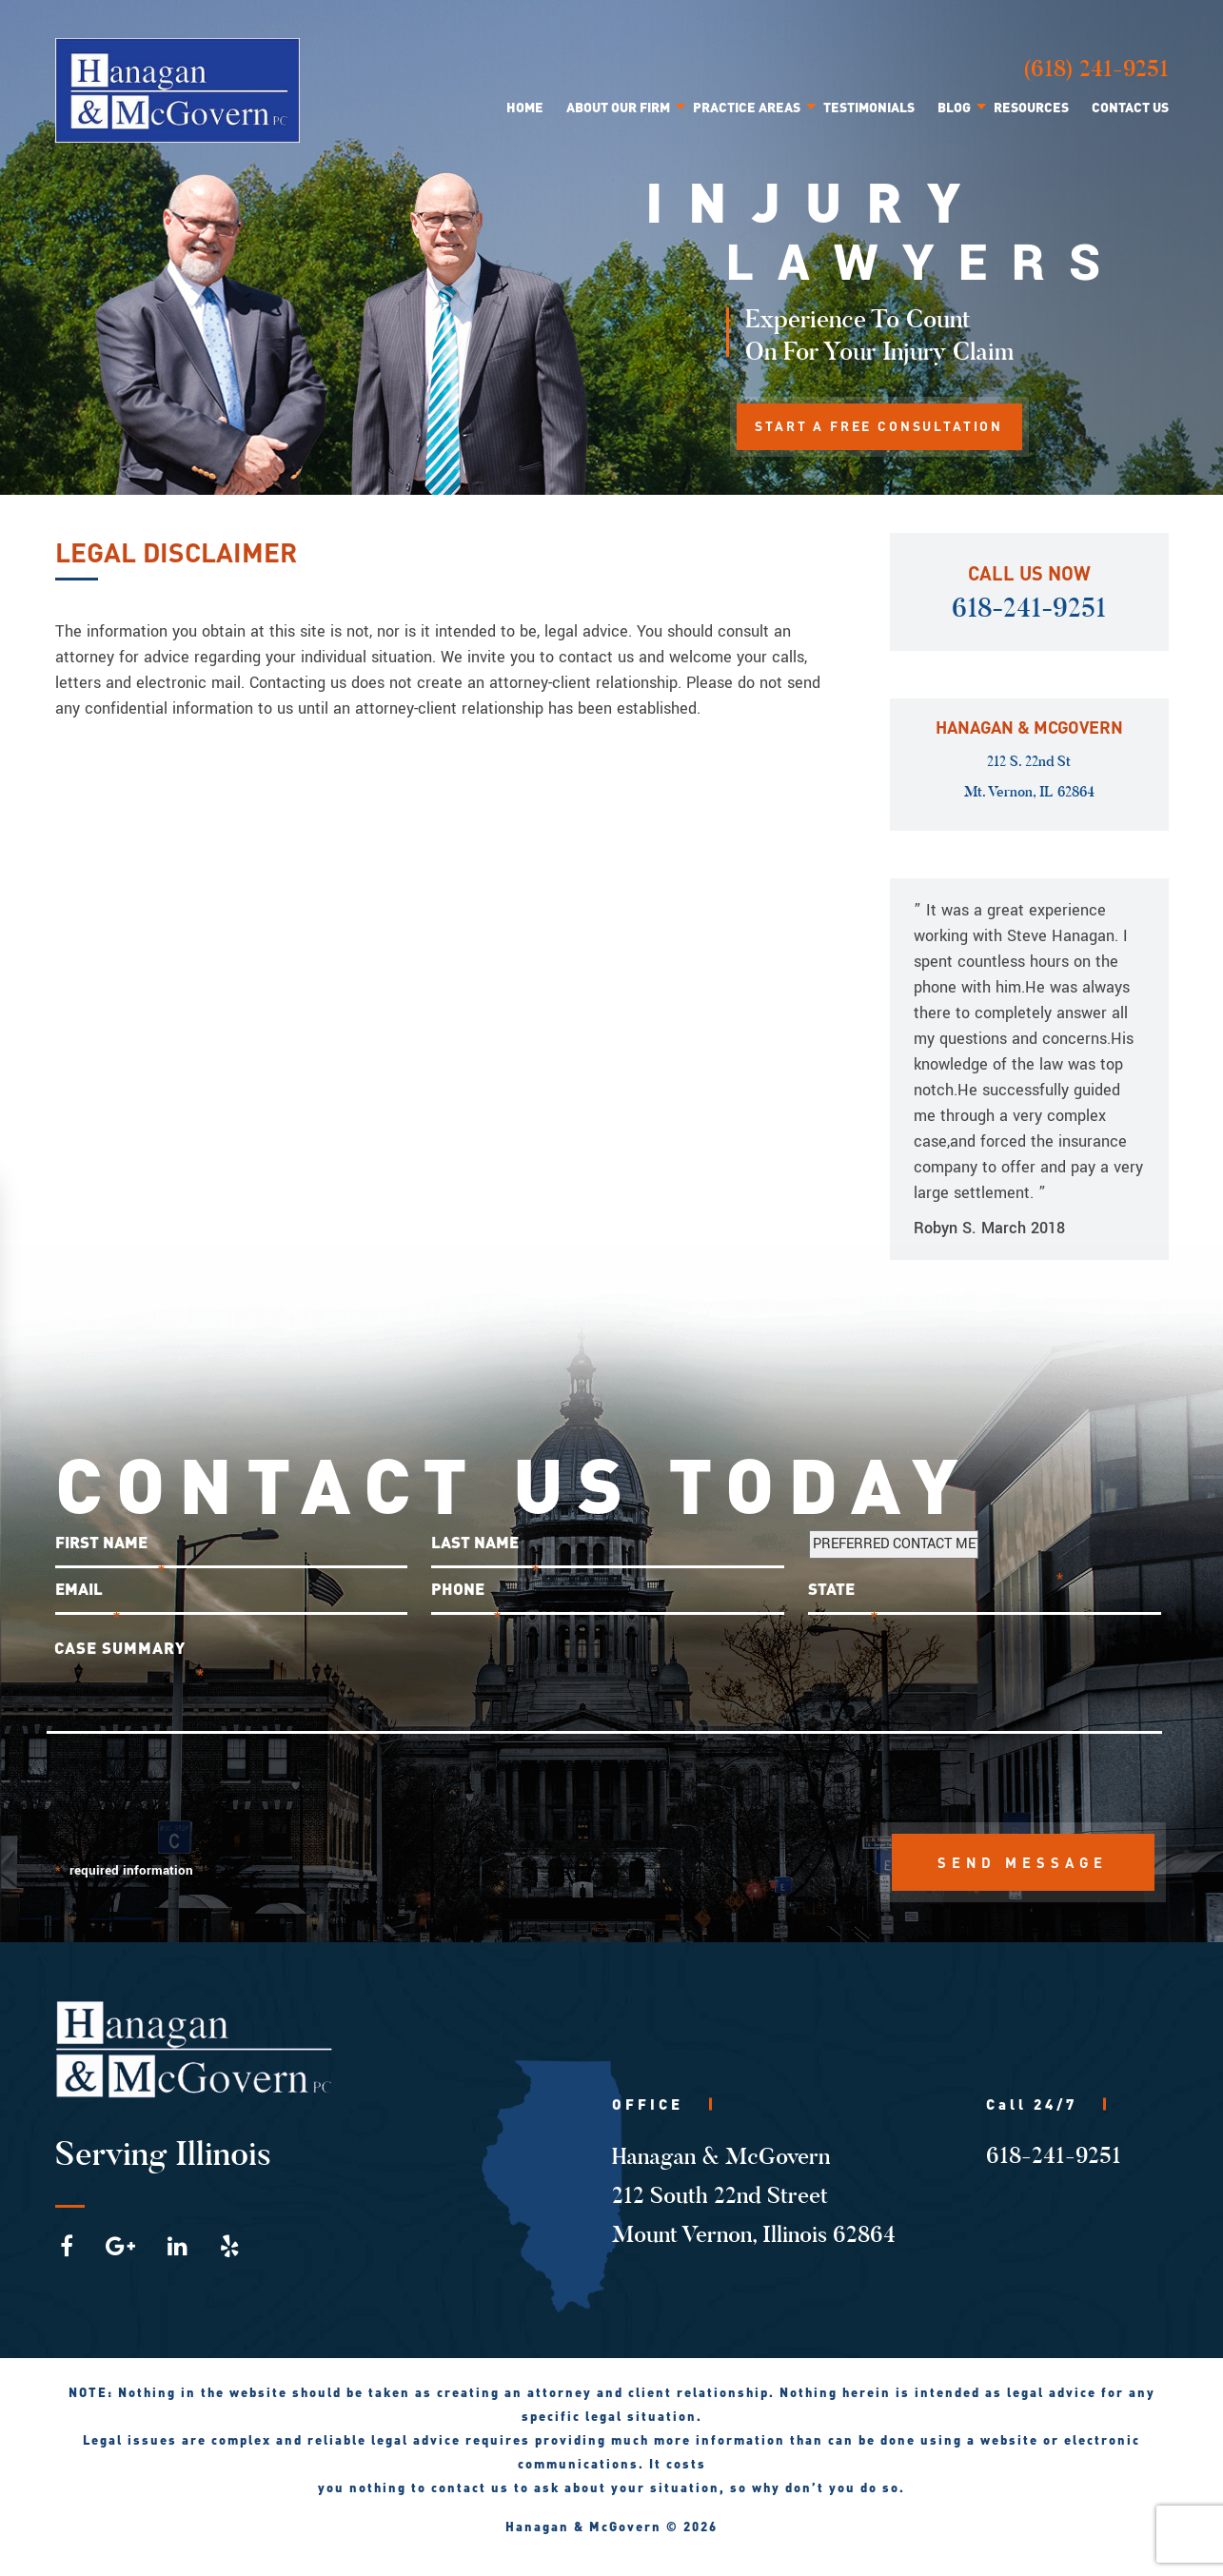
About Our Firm (618, 106)
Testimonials (869, 106)
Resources (1031, 106)
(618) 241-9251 (1096, 68)
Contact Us (1130, 106)
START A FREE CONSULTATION (882, 427)
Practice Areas (746, 106)
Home (524, 106)
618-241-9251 (1029, 608)
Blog (954, 106)
